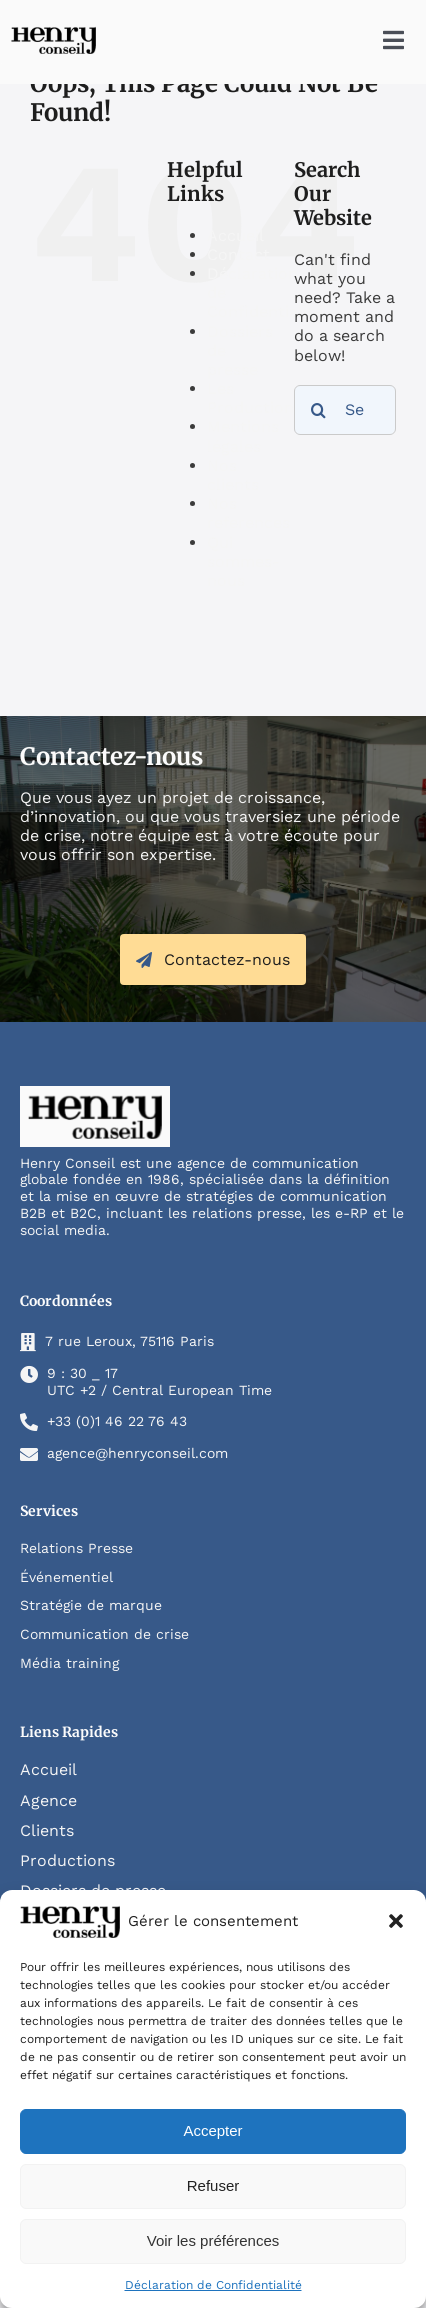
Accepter (212, 2130)
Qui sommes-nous (243, 561)
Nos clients (233, 475)
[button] (396, 1921)
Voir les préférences (213, 2240)
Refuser (213, 2185)
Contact (238, 254)
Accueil (235, 235)
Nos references (248, 513)
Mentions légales (243, 436)
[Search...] (345, 410)
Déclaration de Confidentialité (213, 2285)
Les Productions (254, 398)
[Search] (319, 410)
